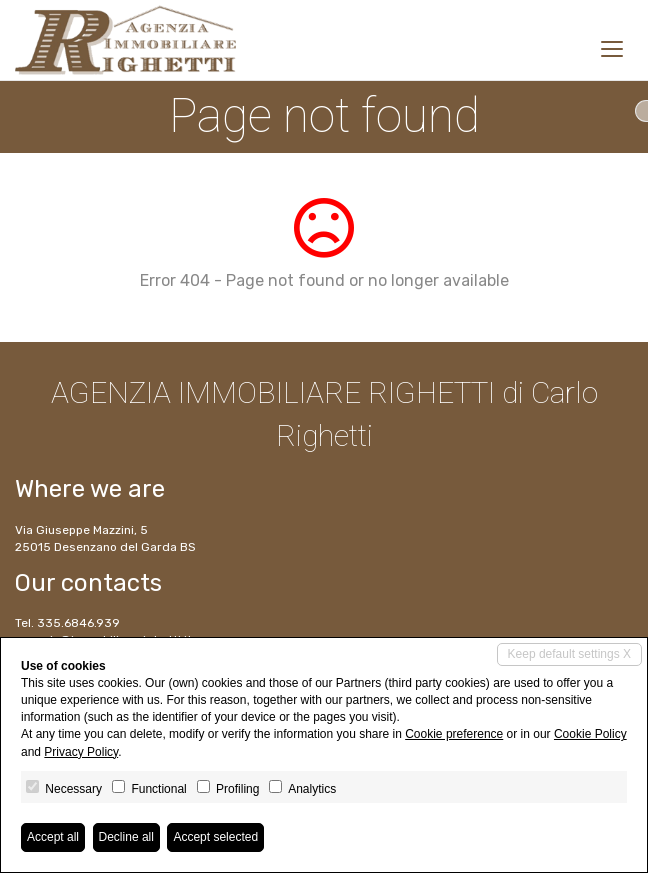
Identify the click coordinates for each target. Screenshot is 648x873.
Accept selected (215, 837)
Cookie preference (454, 734)
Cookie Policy (590, 734)
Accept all (53, 837)
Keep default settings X (569, 654)
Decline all (126, 837)
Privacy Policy (81, 752)
